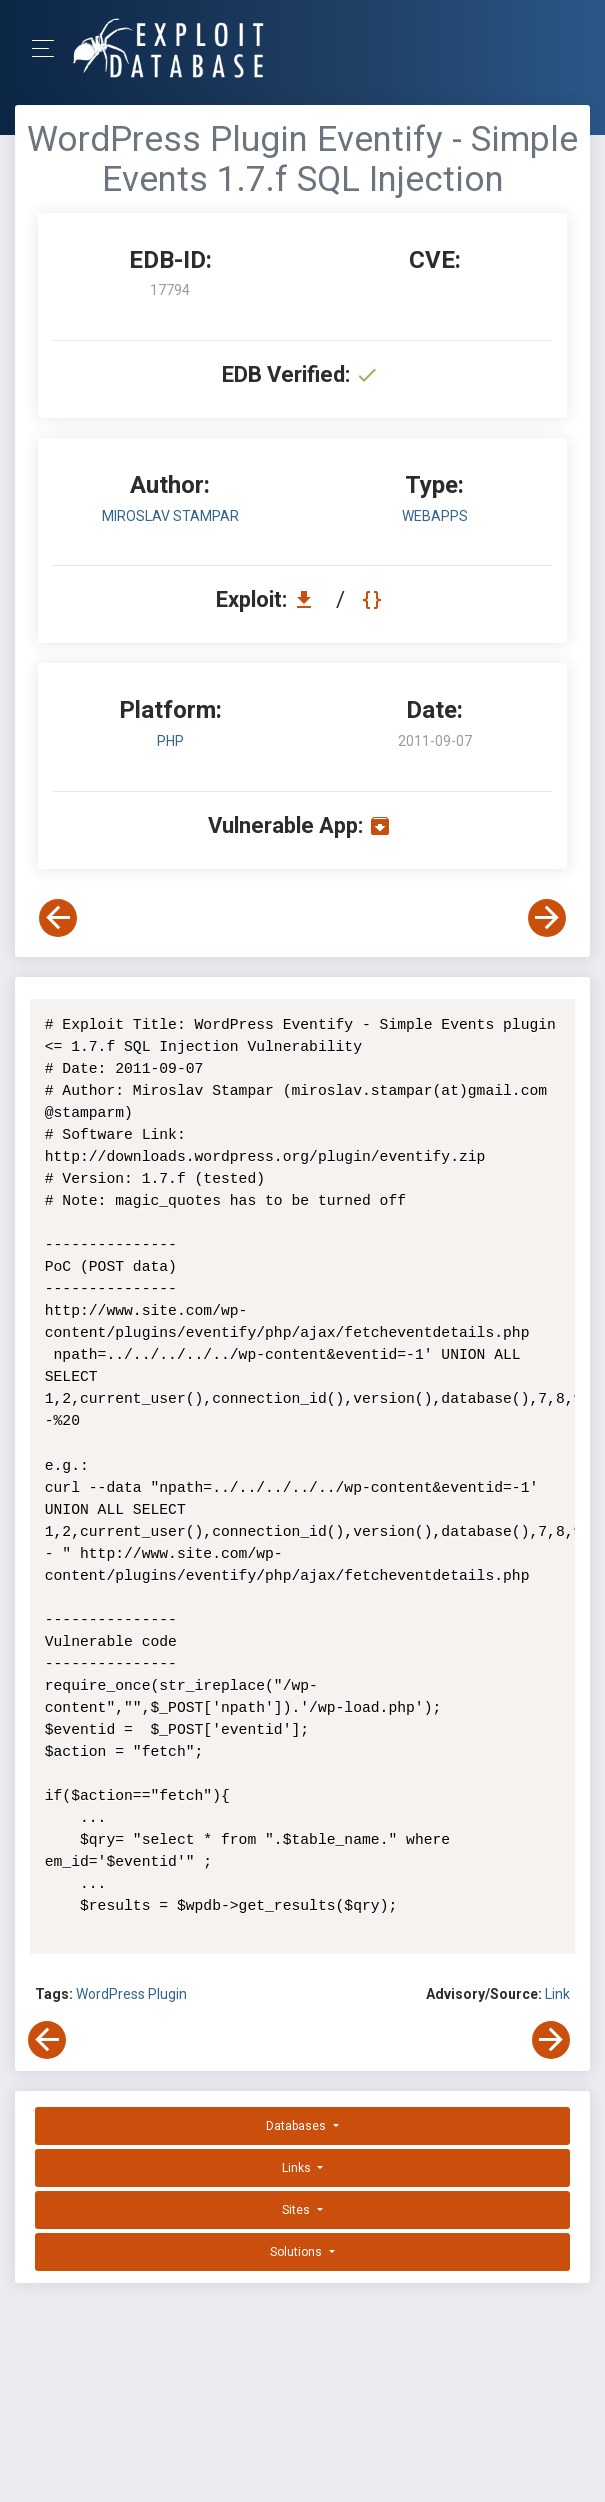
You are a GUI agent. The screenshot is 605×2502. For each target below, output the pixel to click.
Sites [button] (297, 2210)
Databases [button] (297, 2126)
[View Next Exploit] (547, 918)
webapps (435, 516)
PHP (170, 741)
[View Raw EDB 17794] (374, 599)
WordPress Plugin (131, 1994)
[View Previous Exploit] (58, 918)
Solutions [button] (297, 2252)
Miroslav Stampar (170, 516)
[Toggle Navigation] (49, 48)
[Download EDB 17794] (309, 599)
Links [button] (298, 2168)
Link (557, 1994)
